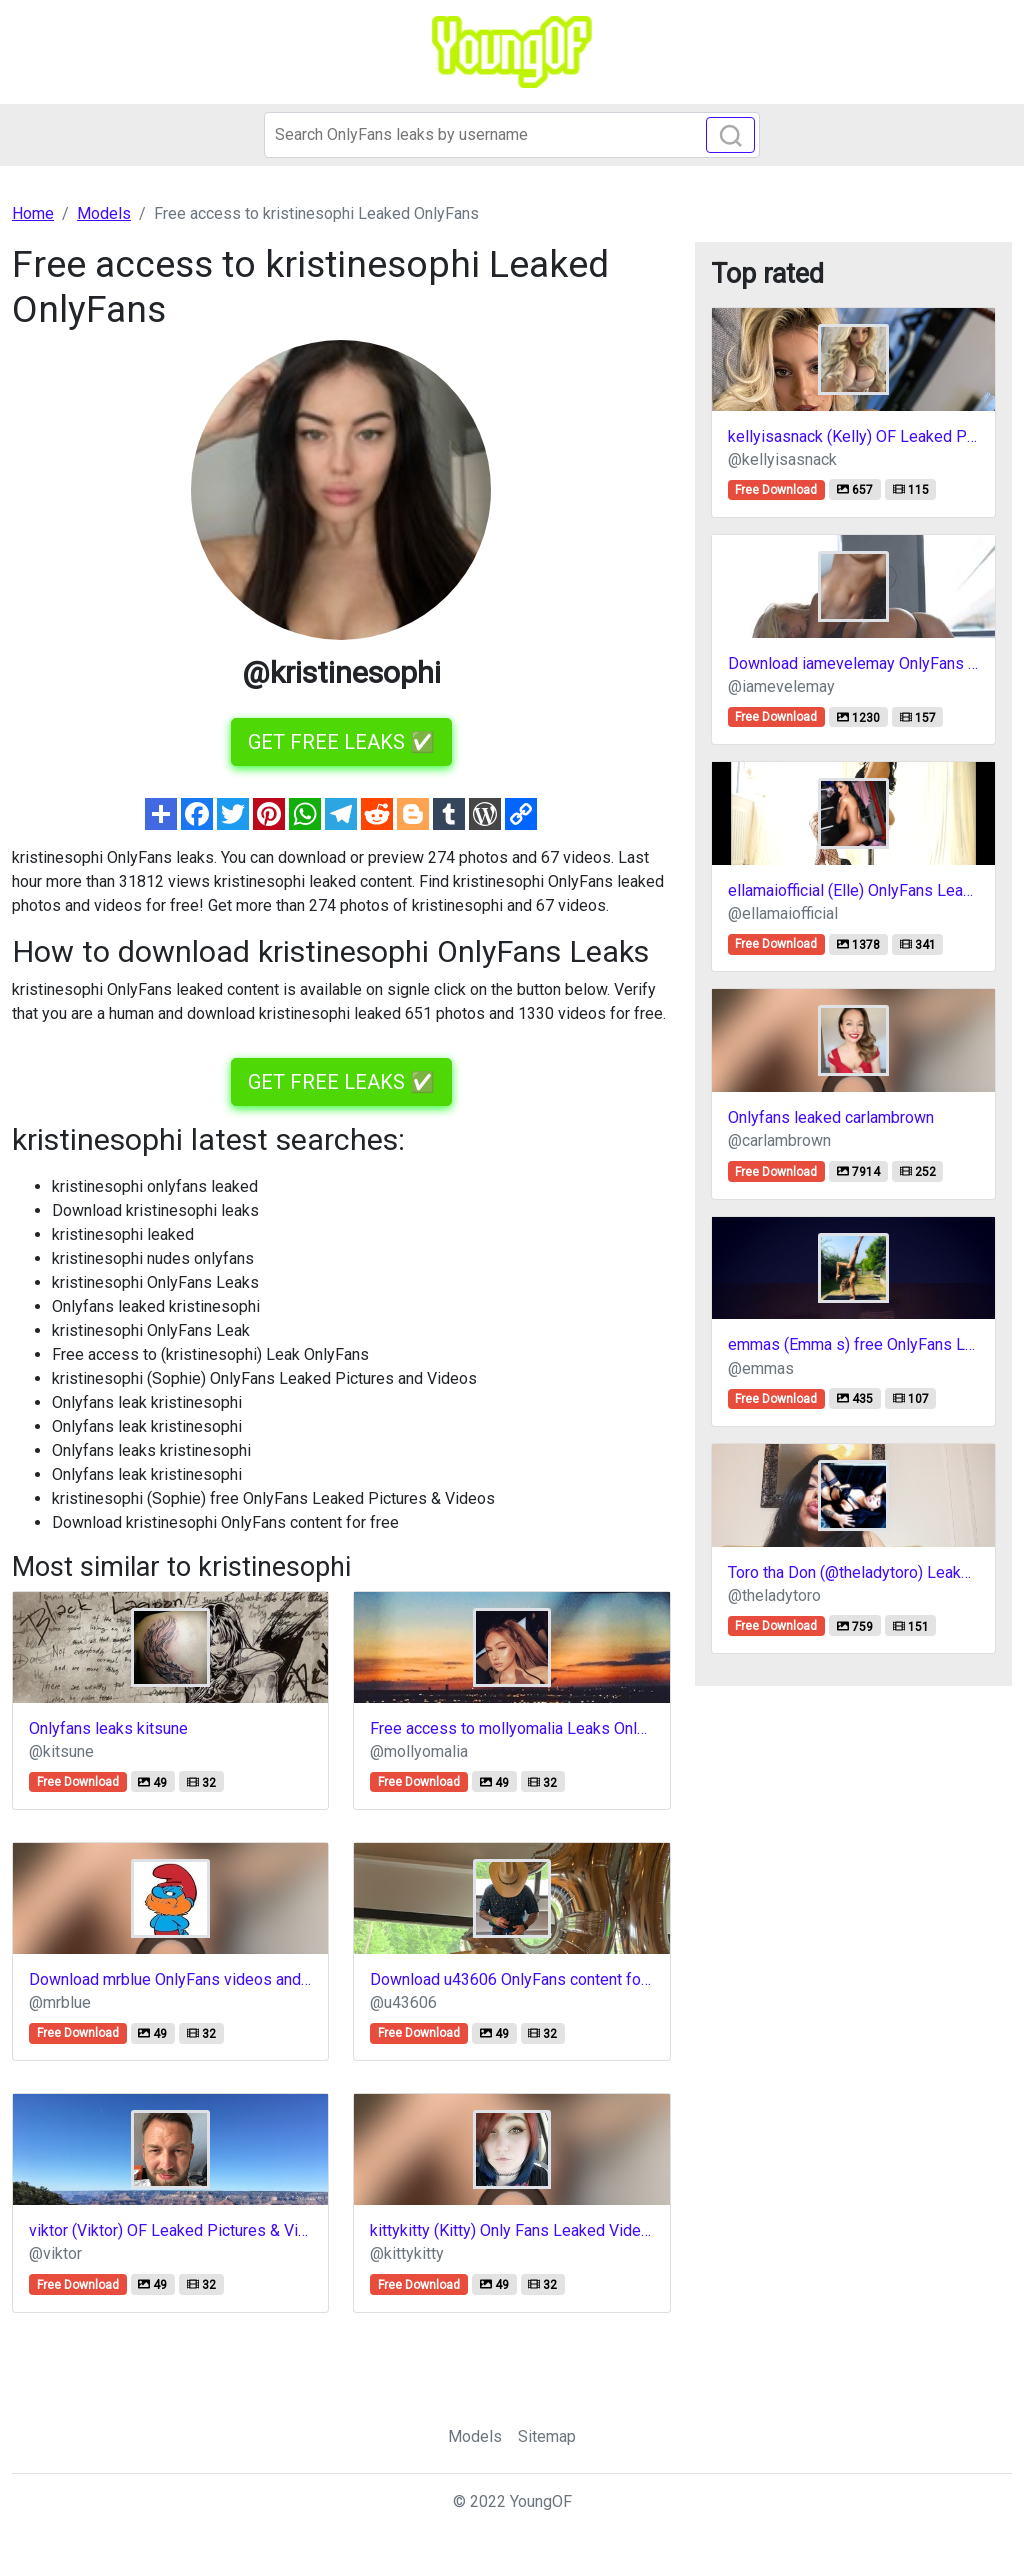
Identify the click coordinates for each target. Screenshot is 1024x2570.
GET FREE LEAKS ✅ (341, 742)
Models (475, 2436)
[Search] (512, 135)
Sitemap (547, 2436)
